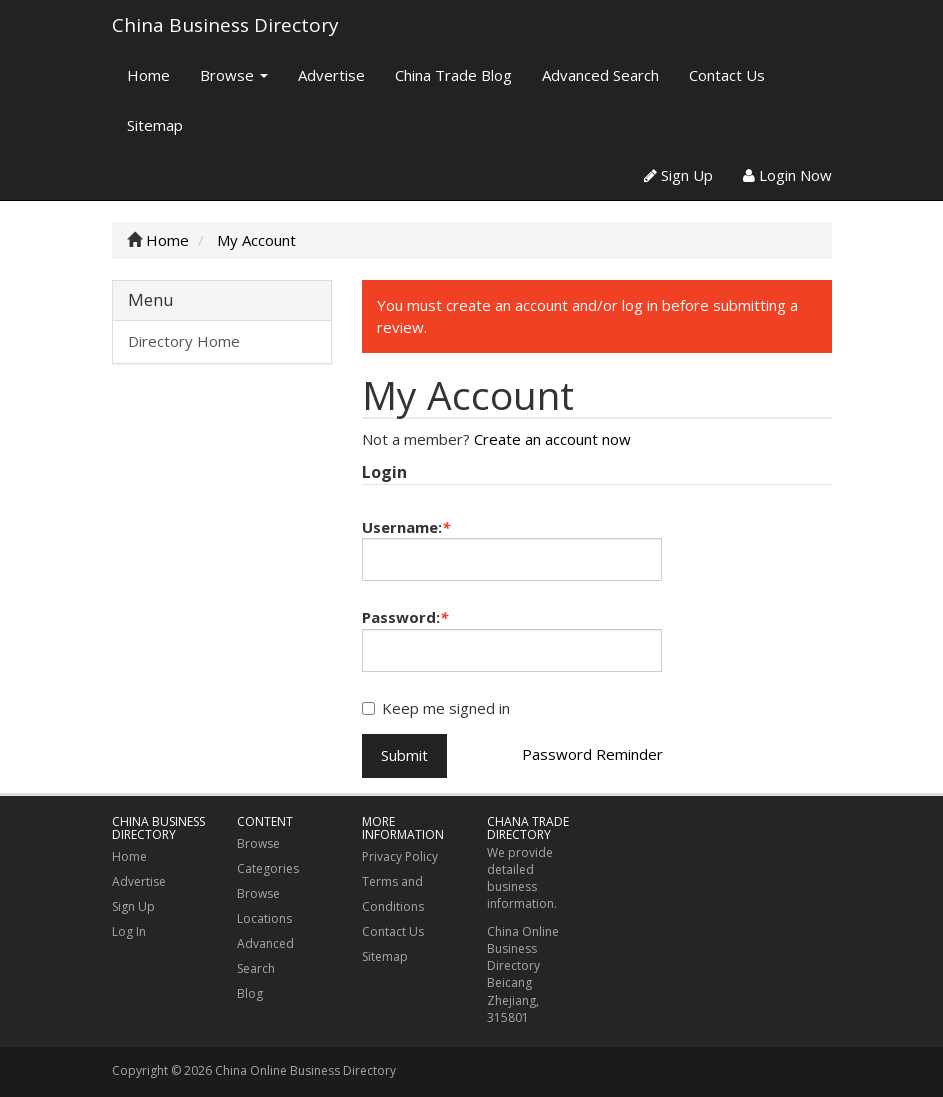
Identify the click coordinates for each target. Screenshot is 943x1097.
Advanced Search (600, 75)
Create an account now (552, 439)
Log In (129, 931)
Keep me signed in (436, 708)
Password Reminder (592, 754)
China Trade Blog (453, 75)
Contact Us (727, 75)
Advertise (331, 75)
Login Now (787, 175)
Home (148, 75)
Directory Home (184, 341)
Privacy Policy (400, 856)
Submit (404, 755)
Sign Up (678, 175)
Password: (405, 617)
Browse (234, 75)
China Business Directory (225, 25)
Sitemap (155, 125)
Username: (406, 527)
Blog (250, 993)
